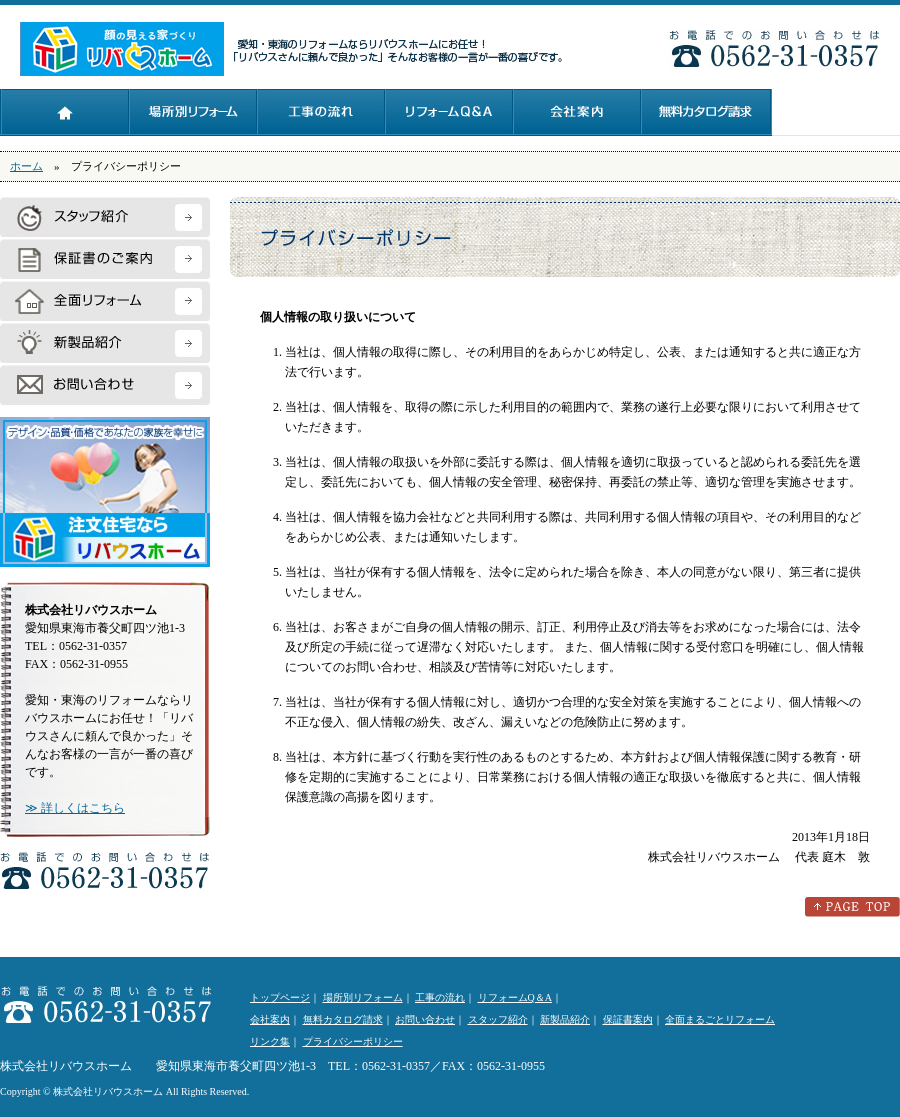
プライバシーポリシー (353, 1041)
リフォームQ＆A (449, 112)
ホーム (26, 166)
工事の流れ (321, 112)
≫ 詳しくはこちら (75, 808)
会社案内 (577, 112)
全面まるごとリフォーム (720, 1019)
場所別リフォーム (193, 112)
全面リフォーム (105, 301)
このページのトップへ (852, 907)
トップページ (64, 112)
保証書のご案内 (105, 259)
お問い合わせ (105, 385)
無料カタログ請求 (706, 112)
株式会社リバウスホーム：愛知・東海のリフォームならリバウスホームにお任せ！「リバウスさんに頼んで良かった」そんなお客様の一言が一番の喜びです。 (122, 49)
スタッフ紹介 (105, 217)
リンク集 (270, 1041)
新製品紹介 (105, 343)
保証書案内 (628, 1019)
